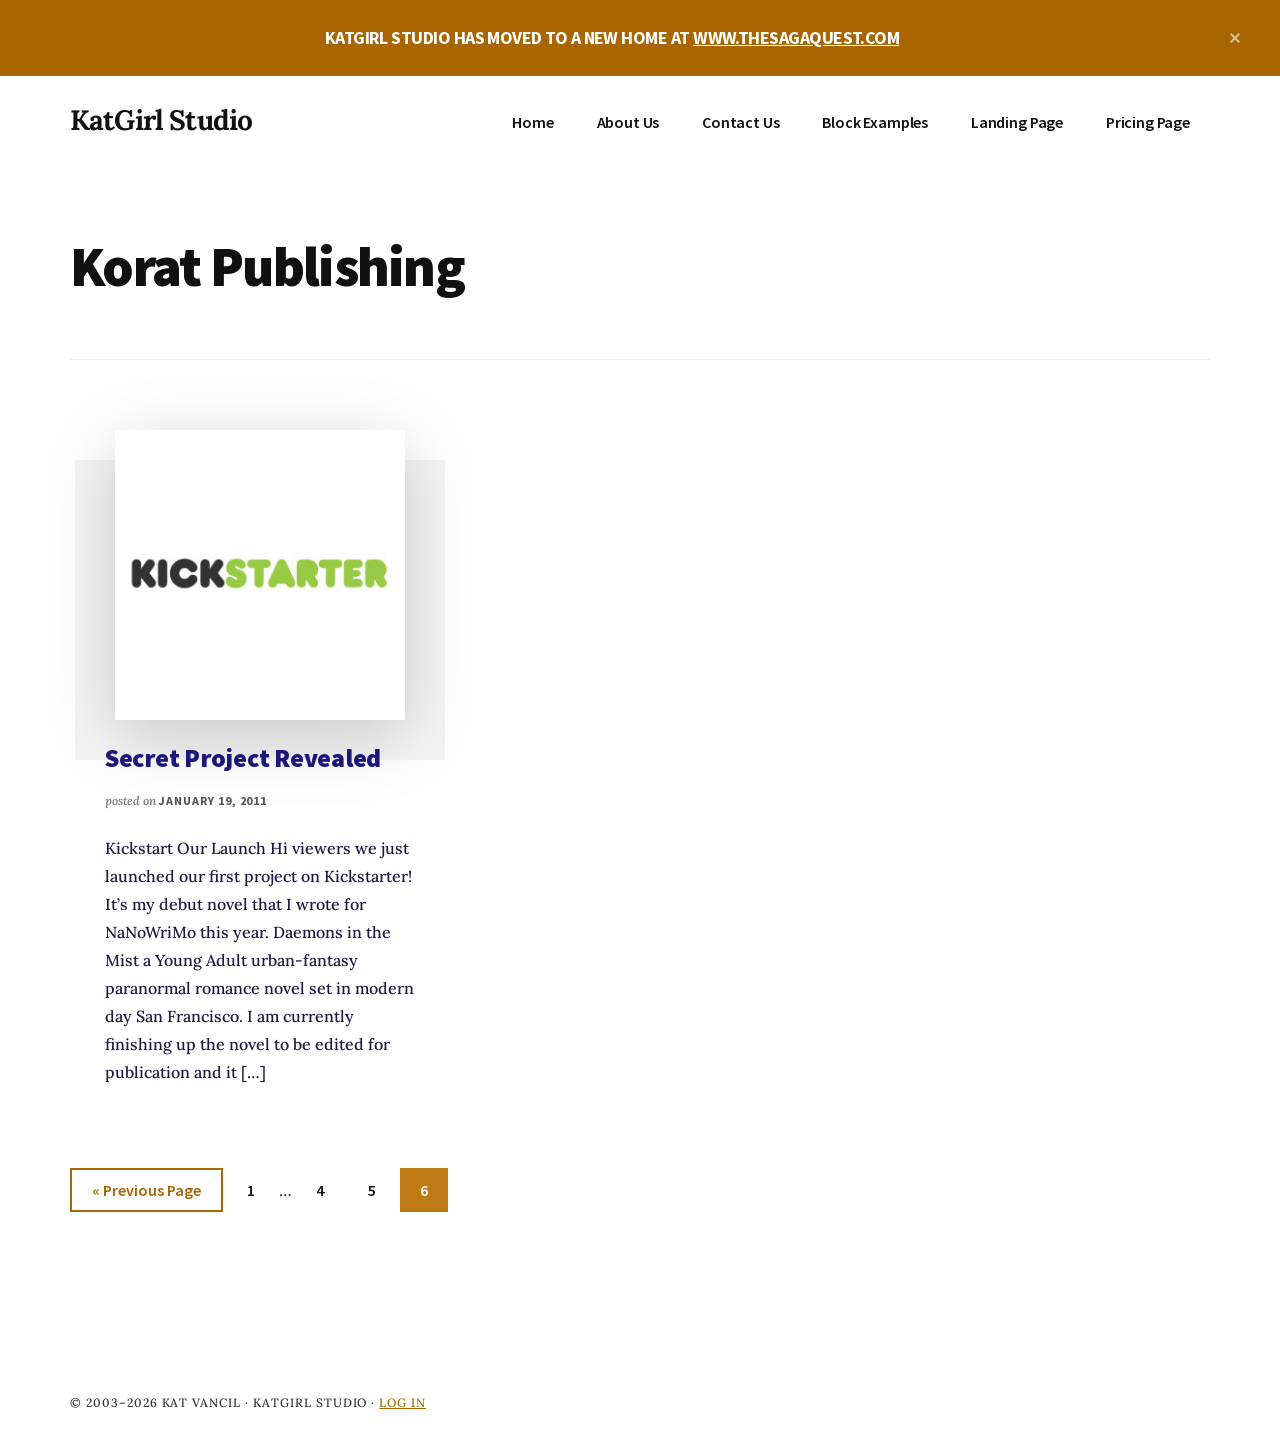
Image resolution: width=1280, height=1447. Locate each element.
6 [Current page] (433, 1193)
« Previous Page (146, 1193)
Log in (402, 1402)
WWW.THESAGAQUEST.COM (796, 37)
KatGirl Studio (161, 120)
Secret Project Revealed (243, 757)
